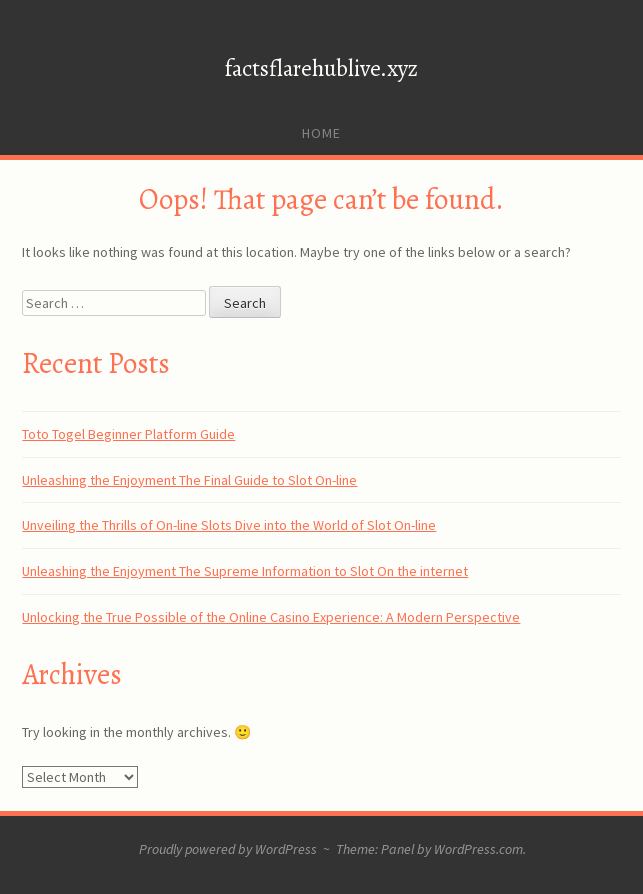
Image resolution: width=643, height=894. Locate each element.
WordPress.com (478, 849)
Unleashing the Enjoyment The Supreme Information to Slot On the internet (245, 571)
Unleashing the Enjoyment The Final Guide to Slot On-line (189, 480)
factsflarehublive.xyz (321, 68)
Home (321, 133)
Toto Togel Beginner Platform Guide (128, 434)
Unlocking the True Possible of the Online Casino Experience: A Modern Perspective (271, 617)
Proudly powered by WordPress (228, 849)
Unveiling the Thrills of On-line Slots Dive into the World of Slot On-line (229, 525)
